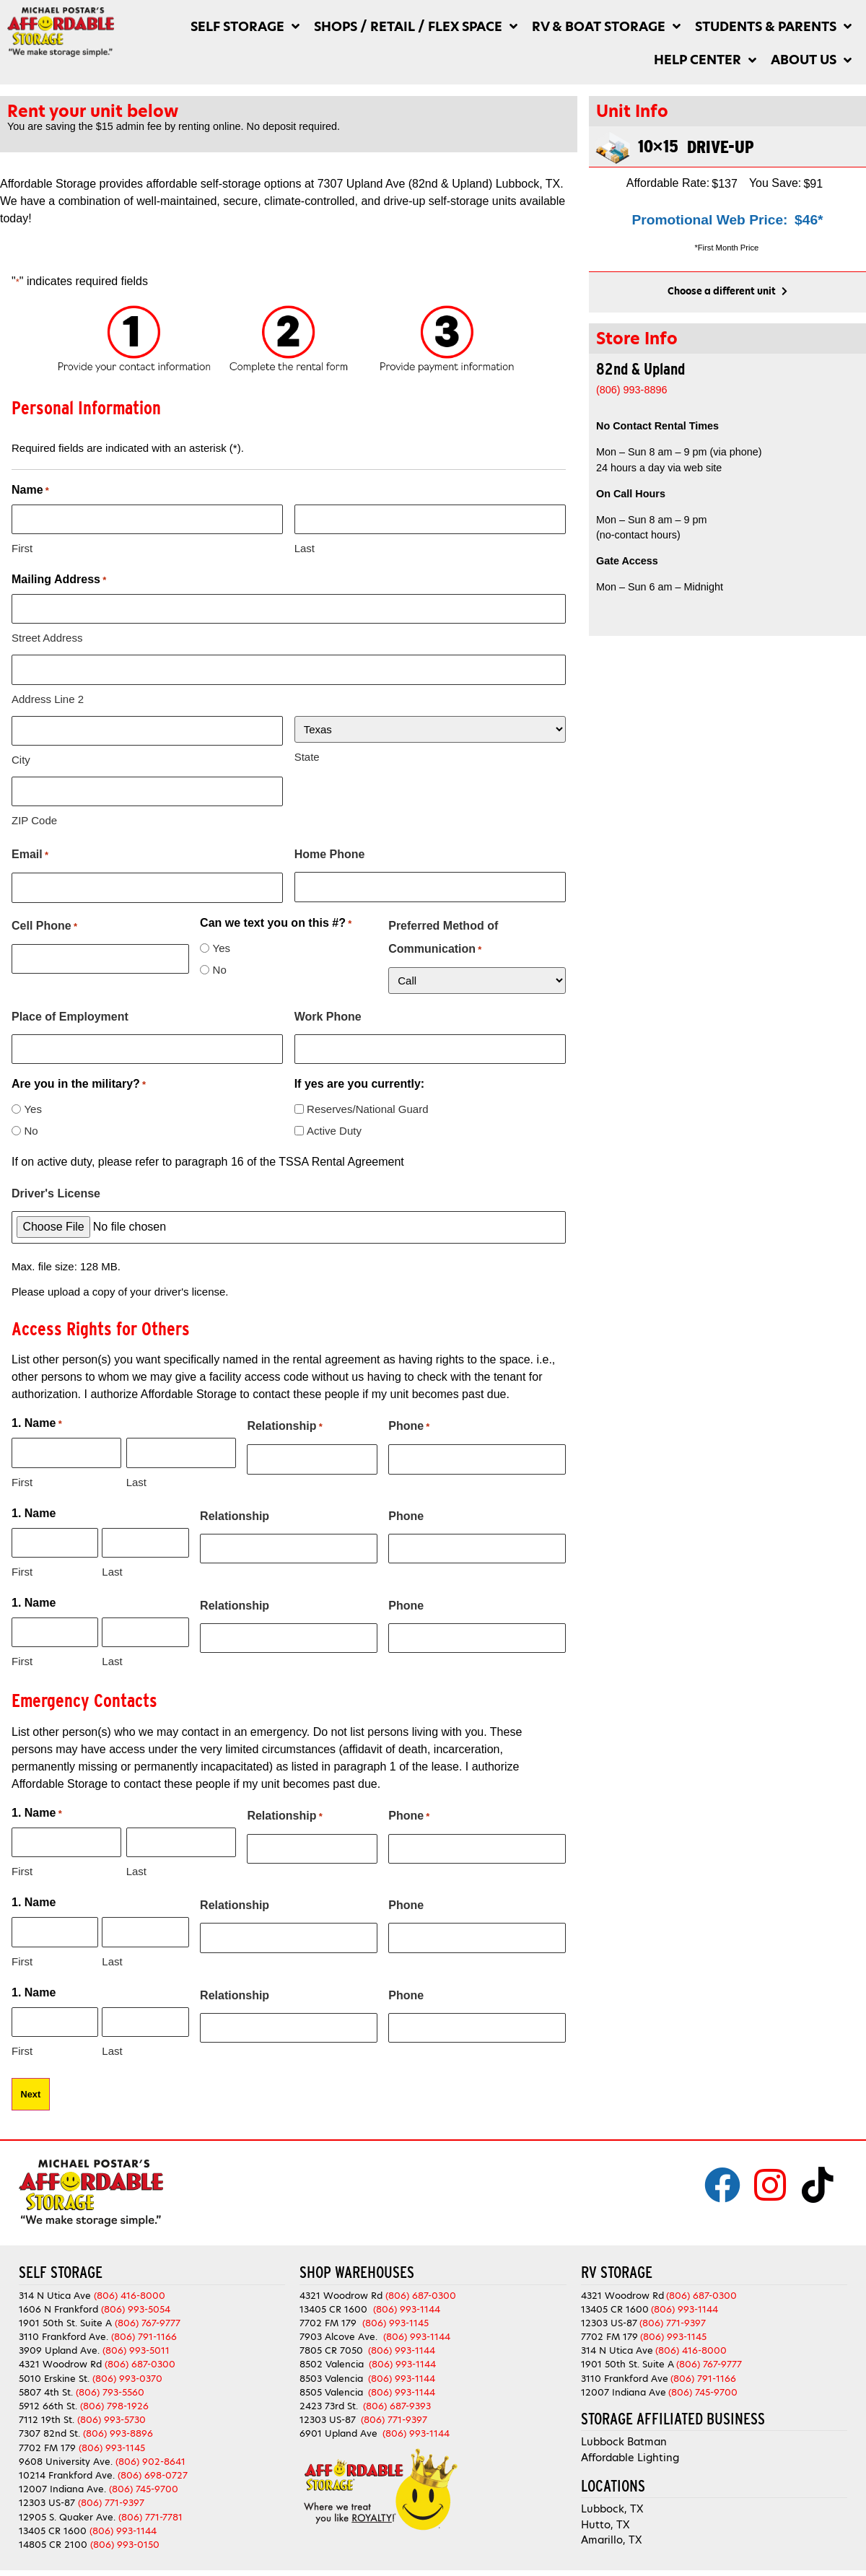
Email (30, 852)
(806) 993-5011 (136, 2342)
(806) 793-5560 (110, 2384)
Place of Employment (70, 1013)
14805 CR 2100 (53, 2536)
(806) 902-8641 (150, 2453)
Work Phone (328, 1013)
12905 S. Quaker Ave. (67, 2508)
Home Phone (329, 851)
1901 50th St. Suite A (65, 2314)
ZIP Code (34, 817)
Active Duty (334, 1126)
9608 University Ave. (66, 2453)
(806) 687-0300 (140, 2356)
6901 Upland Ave (338, 2425)
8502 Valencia (331, 2356)
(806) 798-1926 (114, 2397)
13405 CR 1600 (53, 2522)
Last (304, 547)
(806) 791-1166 (144, 2328)
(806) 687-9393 (397, 2397)
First (22, 547)
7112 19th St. (46, 2412)
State (307, 754)
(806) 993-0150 (124, 2536)
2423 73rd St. (328, 2397)
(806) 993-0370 (127, 2370)
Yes (221, 944)
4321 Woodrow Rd (62, 2356)
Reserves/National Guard (367, 1105)
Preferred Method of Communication (443, 937)
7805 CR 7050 (331, 2342)
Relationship (284, 1423)
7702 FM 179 (47, 2439)
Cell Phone (44, 923)
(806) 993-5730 (111, 2412)
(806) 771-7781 (150, 2508)
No (220, 966)
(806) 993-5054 (135, 2301)
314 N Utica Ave (55, 2287)
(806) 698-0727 (153, 2467)
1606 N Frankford (58, 2301)
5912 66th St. (48, 2397)
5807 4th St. (46, 2384)
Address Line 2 (48, 697)
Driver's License (56, 1189)
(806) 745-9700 (143, 2480)
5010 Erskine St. (55, 2370)
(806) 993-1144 (123, 2522)
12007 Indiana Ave (623, 2384)
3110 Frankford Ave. (63, 2328)
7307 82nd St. (49, 2425)
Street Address (47, 637)
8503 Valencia (331, 2370)
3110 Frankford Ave (624, 2370)
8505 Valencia (331, 2384)
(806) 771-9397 (111, 2495)
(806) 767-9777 (147, 2314)
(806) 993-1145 (112, 2439)
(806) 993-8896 (118, 2425)
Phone (408, 1423)
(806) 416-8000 (129, 2287)
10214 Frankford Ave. (67, 2467)
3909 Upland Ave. (59, 2342)
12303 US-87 (47, 2495)
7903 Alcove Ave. (341, 2328)
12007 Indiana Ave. (62, 2480)
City (21, 757)
